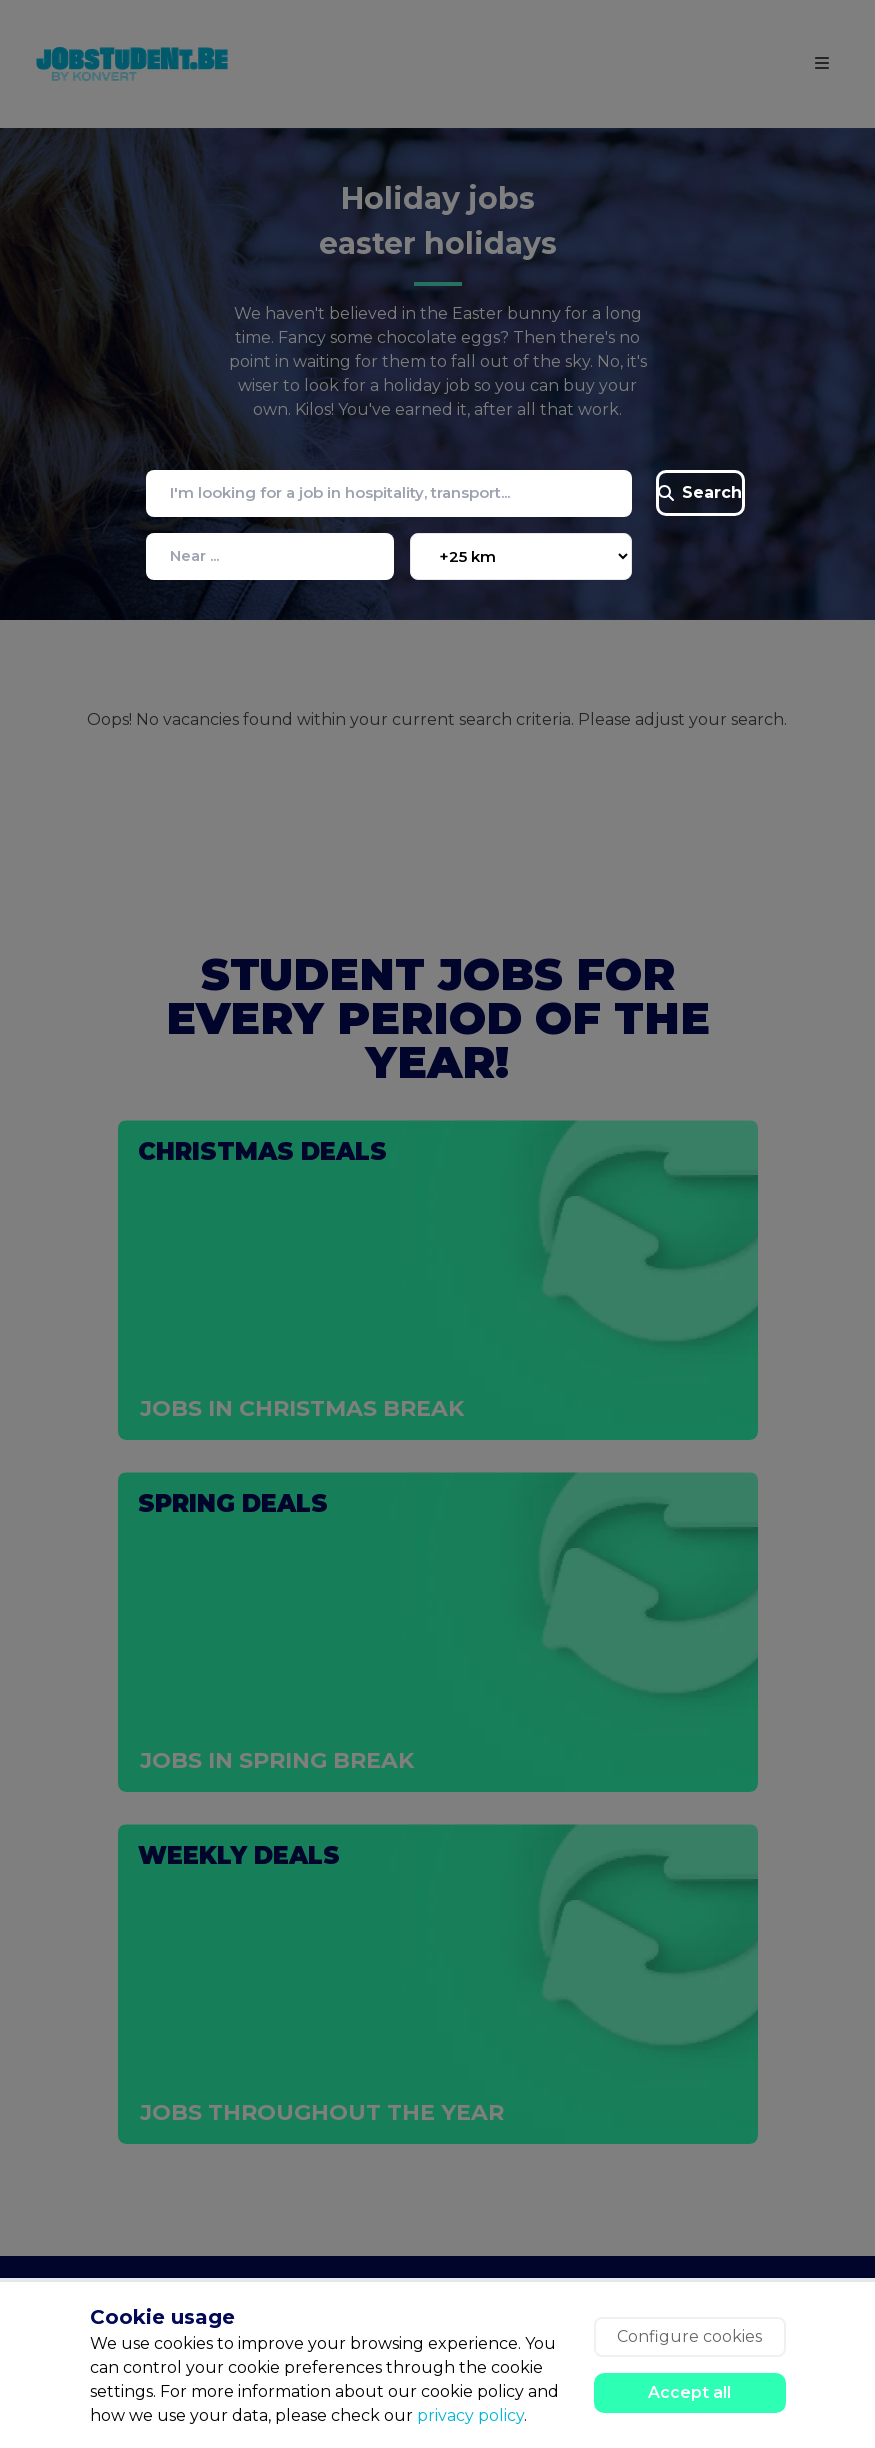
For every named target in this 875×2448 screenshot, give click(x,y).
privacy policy (470, 2415)
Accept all (689, 2392)
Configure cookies (689, 2336)
